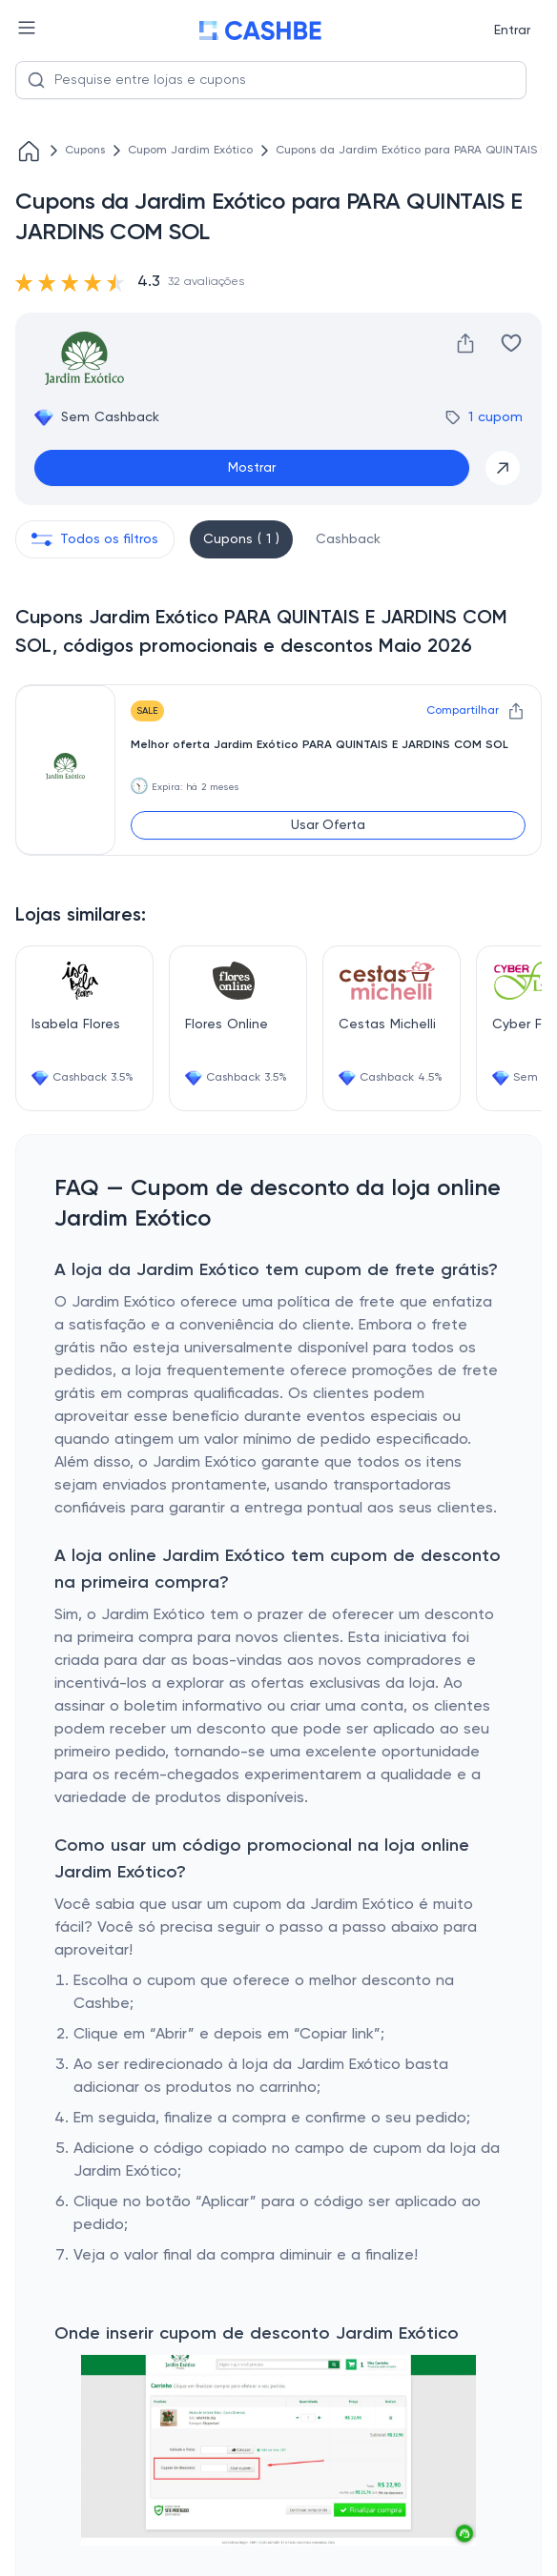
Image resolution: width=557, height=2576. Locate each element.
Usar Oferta (328, 825)
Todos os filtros (94, 539)
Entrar (512, 30)
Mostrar (252, 468)
